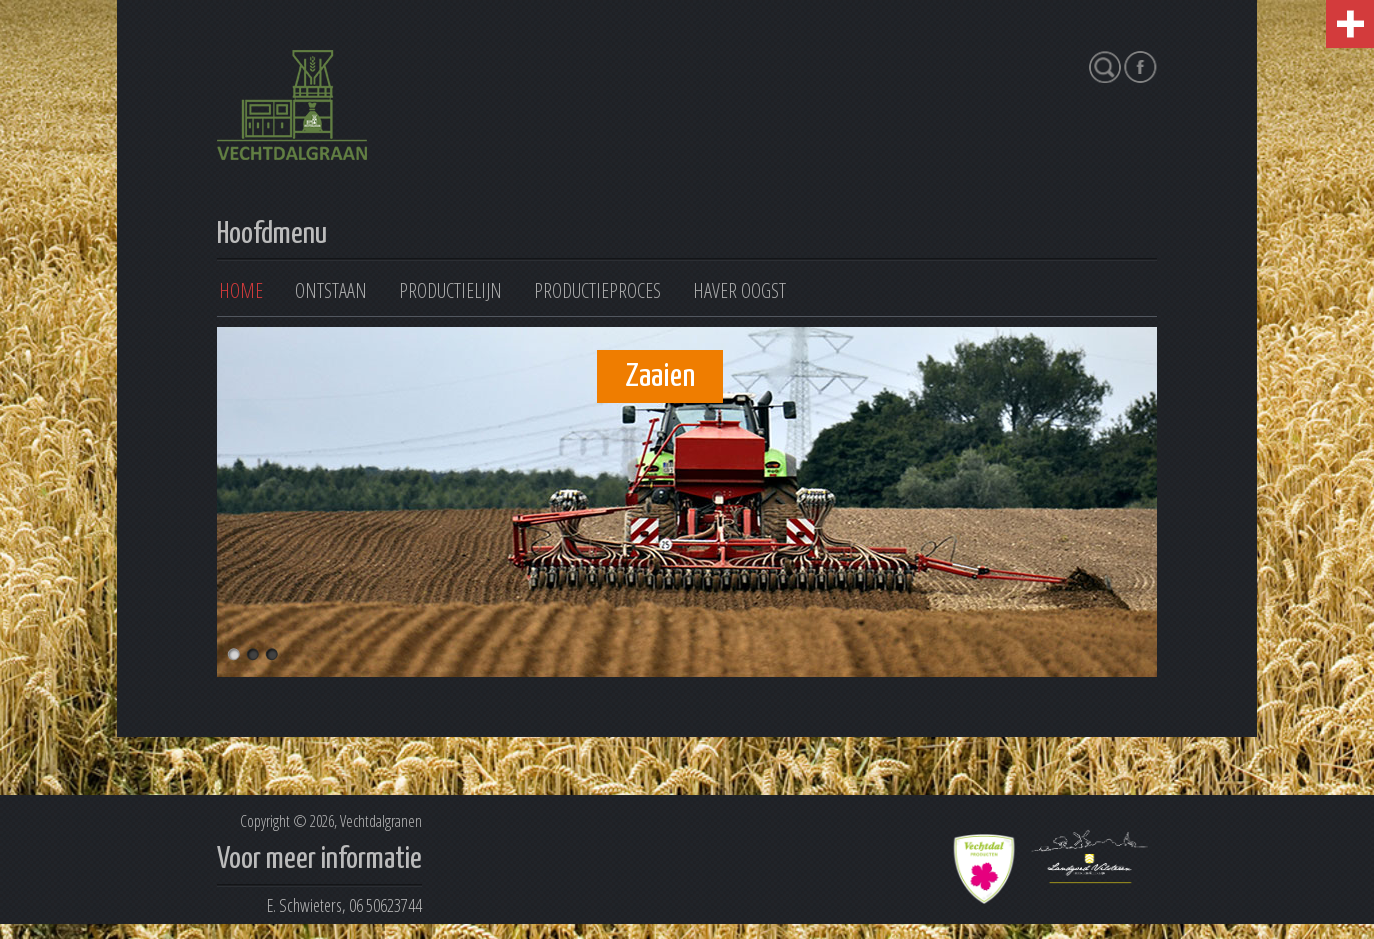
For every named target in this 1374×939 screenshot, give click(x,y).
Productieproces (597, 290)
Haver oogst (739, 290)
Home (241, 290)
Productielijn (450, 290)
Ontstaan (331, 290)
